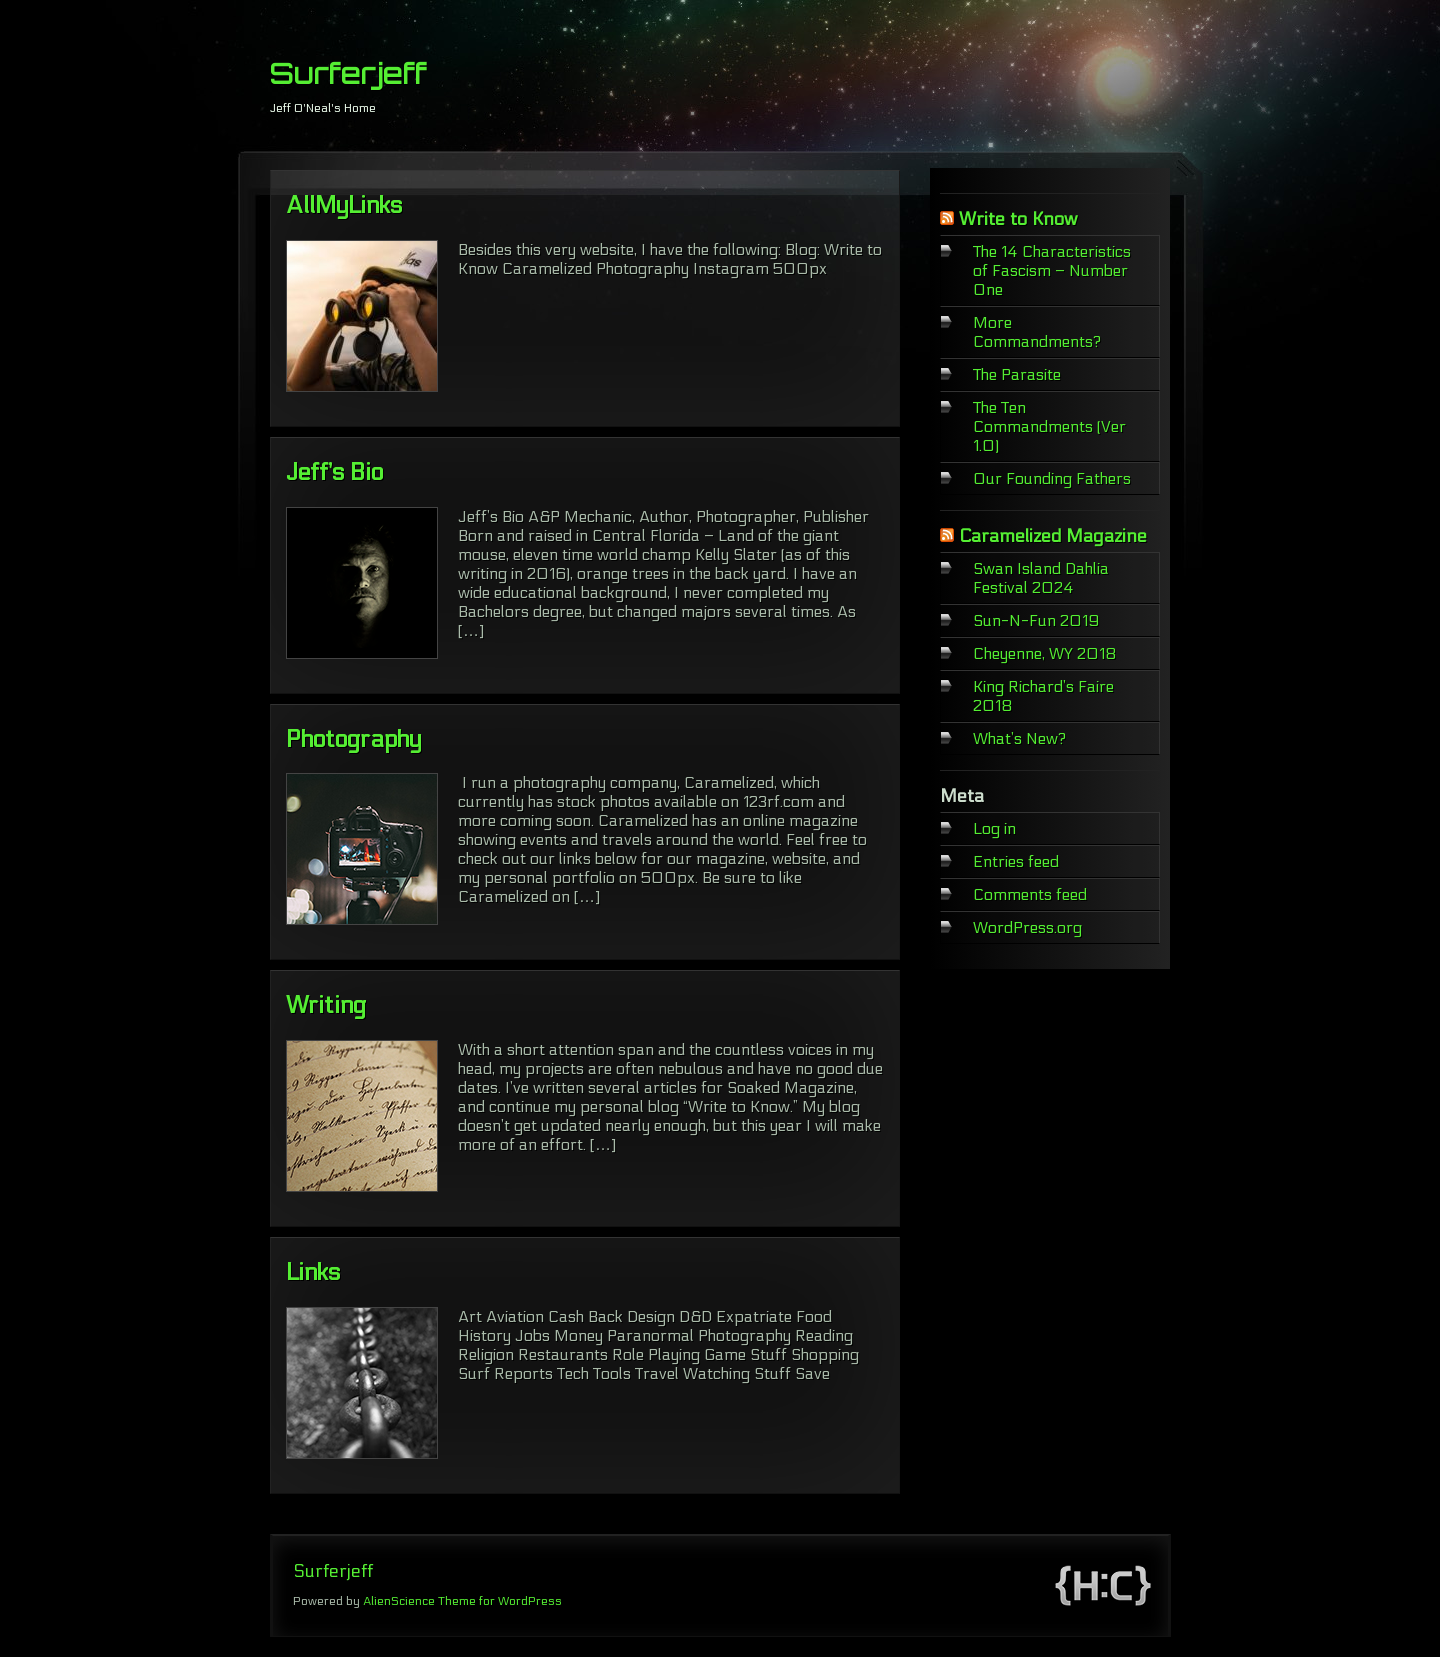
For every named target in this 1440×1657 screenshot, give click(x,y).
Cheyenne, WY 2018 (1045, 653)
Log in (994, 828)
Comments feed (1030, 894)
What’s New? (1019, 738)
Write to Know (1018, 219)
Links (313, 1272)
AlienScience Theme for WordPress (462, 1601)
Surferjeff (348, 73)
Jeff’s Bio (334, 472)
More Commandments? (1037, 332)
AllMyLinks (344, 205)
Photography (353, 739)
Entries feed (1016, 861)
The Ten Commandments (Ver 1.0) (1049, 426)
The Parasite (1017, 374)
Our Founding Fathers (1052, 478)
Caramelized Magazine (1053, 536)
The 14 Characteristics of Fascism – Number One (1052, 270)
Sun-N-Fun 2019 (1036, 620)
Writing (326, 1005)
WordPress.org (1027, 927)
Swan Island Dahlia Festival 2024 (1041, 578)
